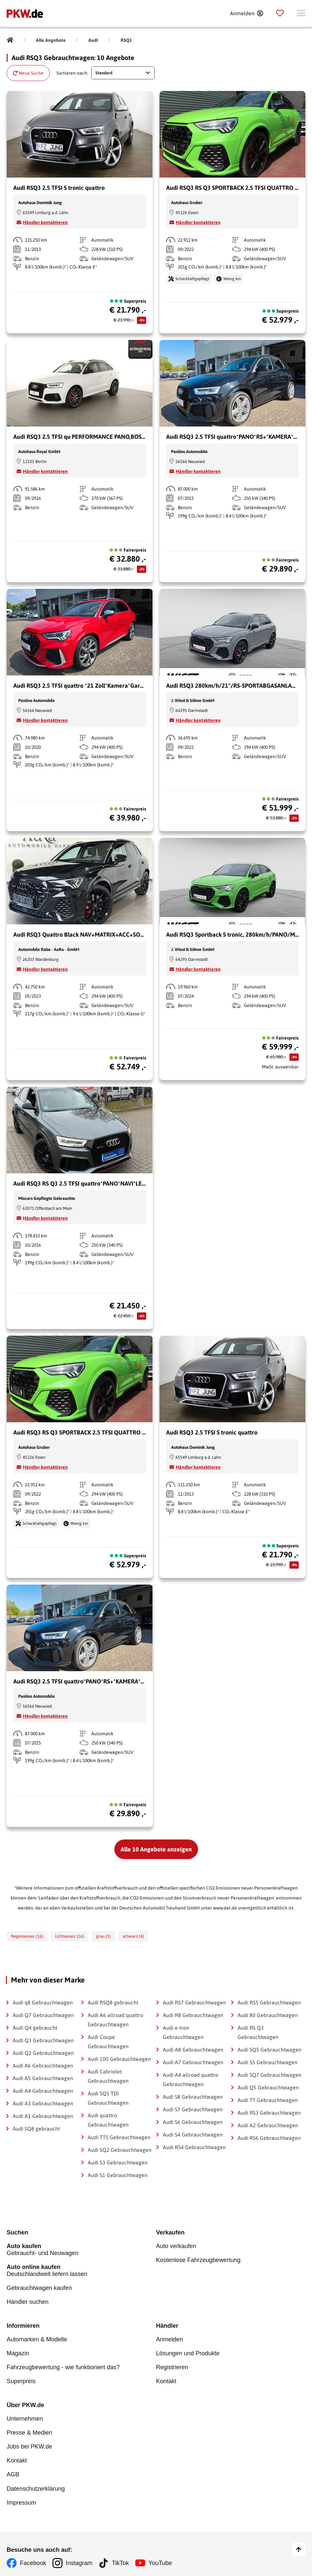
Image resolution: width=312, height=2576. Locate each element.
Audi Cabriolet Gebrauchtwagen (108, 2076)
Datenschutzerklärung (36, 2484)
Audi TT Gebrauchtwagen (268, 2100)
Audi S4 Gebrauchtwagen (193, 2135)
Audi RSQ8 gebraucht (113, 2002)
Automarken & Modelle (37, 2338)
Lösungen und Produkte (188, 2351)
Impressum (21, 2497)
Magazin (18, 2351)
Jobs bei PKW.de (29, 2443)
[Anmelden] (246, 13)
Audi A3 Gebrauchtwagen (43, 2103)
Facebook (33, 2557)
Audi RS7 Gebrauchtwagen (194, 2002)
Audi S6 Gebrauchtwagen (193, 2122)
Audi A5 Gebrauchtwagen (43, 2078)
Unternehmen (25, 2416)
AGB (13, 2470)
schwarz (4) (133, 1936)
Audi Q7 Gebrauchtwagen (43, 2015)
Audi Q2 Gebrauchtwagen (43, 2053)
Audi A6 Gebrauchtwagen (43, 2066)
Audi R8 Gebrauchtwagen (193, 2015)
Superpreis (21, 2379)
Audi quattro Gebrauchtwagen (108, 2120)
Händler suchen (28, 2301)
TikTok (121, 2557)
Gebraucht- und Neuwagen (81, 2249)
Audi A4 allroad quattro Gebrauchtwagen (190, 2079)
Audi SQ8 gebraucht (36, 2129)
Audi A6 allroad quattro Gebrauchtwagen (115, 2019)
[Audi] (93, 40)
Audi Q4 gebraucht (35, 2028)
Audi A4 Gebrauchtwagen (43, 2091)
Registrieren (172, 2365)
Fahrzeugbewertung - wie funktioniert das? (63, 2365)
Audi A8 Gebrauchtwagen (193, 2050)
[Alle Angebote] (51, 40)
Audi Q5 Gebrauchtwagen (268, 2087)
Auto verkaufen (176, 2246)
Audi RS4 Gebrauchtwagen (194, 2147)
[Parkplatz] (280, 13)
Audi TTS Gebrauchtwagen (119, 2137)
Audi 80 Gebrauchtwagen (268, 2015)
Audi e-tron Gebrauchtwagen (183, 2032)
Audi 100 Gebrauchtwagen (119, 2059)
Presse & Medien (29, 2429)
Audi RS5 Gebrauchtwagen (269, 2002)
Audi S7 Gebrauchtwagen (193, 2109)
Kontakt (166, 2379)
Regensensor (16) (27, 1936)
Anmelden (169, 2338)
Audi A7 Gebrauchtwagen (193, 2062)
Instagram (79, 2557)
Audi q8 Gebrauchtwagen (43, 2002)
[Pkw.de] (10, 40)
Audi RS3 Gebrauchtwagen (269, 2113)
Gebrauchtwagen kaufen (39, 2287)
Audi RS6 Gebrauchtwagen (269, 2138)
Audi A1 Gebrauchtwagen (43, 2116)
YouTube (161, 2557)
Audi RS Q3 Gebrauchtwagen (258, 2032)
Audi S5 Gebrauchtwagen (267, 2062)
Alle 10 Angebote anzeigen (156, 1849)
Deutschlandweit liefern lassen (81, 2270)
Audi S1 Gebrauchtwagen (118, 2175)
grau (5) (103, 1936)
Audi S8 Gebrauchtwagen (193, 2097)
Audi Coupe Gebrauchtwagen (108, 2041)
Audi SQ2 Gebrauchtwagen (120, 2150)
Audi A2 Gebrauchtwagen (268, 2125)
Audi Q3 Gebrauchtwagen (43, 2040)
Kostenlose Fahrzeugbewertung (198, 2259)
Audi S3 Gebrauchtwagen (118, 2162)
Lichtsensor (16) (69, 1936)
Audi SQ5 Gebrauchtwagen (269, 2050)
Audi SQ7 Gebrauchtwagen (269, 2075)
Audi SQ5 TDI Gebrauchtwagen (108, 2098)
